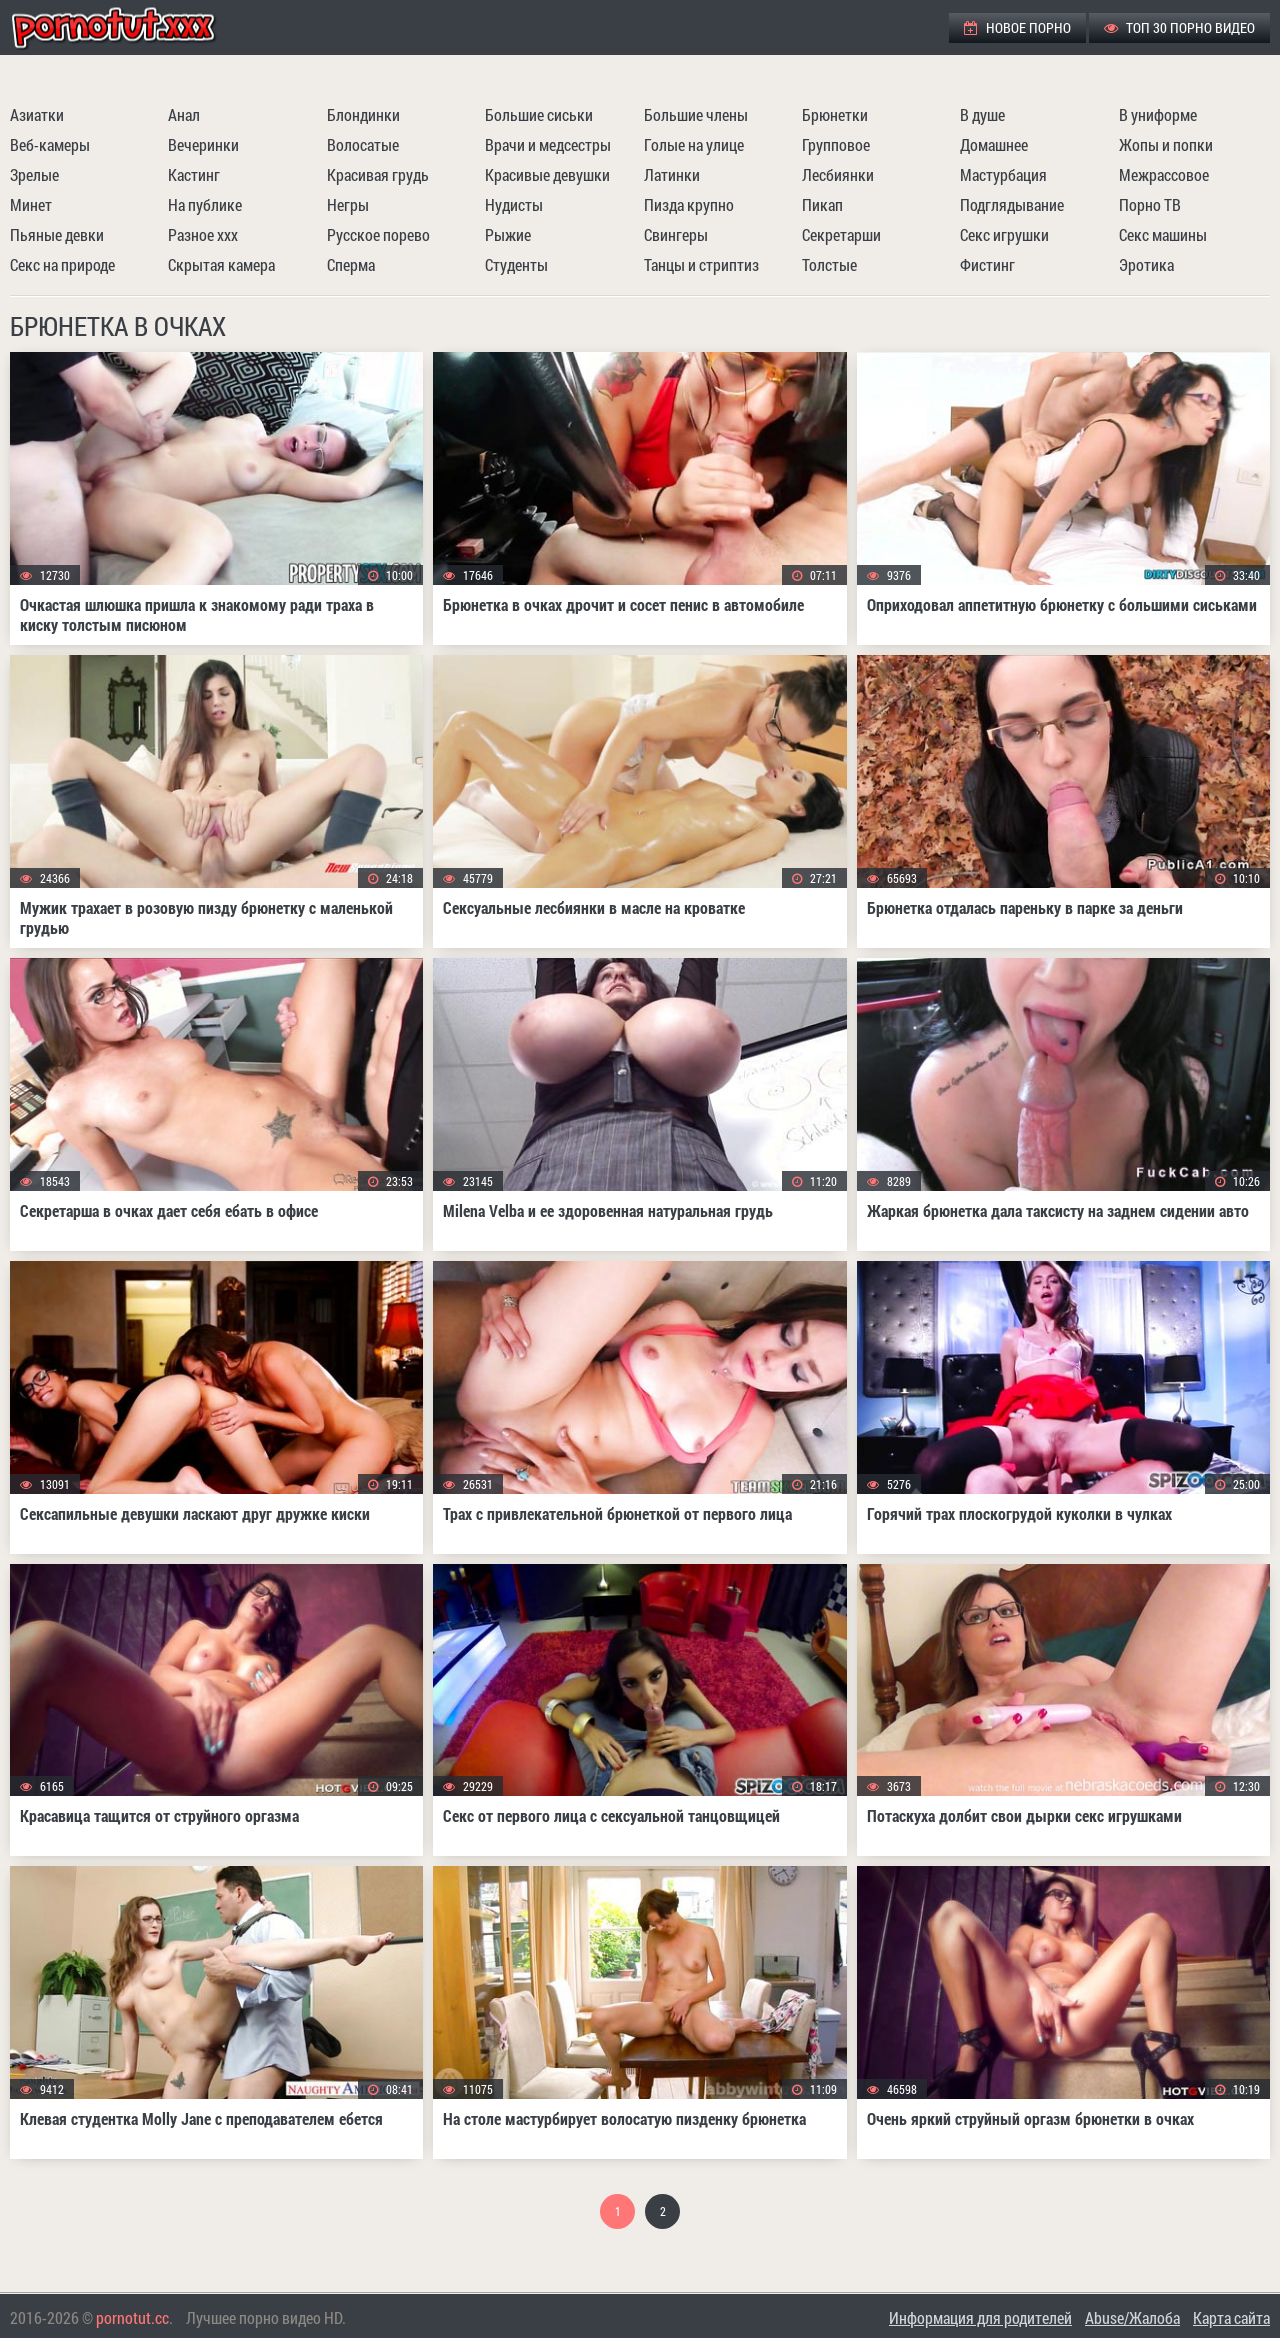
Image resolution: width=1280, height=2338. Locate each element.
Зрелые (34, 174)
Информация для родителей (980, 2317)
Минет (31, 204)
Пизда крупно (689, 204)
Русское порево (378, 234)
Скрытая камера (221, 264)
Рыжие (508, 234)
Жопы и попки (1166, 144)
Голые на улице (694, 144)
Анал (184, 114)
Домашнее (994, 144)
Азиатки (37, 114)
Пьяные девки (57, 234)
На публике (205, 204)
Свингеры (676, 234)
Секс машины (1163, 234)
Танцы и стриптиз (701, 264)
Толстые (829, 264)
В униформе (1158, 114)
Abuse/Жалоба (1132, 2317)
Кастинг (194, 174)
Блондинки (363, 114)
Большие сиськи (539, 114)
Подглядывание (1012, 204)
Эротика (1146, 264)
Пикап (822, 204)
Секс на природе (62, 264)
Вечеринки (203, 144)
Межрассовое (1164, 174)
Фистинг (987, 264)
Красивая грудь (378, 174)
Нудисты (514, 204)
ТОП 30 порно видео (1179, 27)
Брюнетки (835, 114)
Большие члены (696, 114)
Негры (348, 204)
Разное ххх (203, 234)
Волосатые (363, 144)
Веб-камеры (50, 144)
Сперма (351, 264)
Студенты (516, 264)
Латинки (672, 174)
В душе (982, 114)
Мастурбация (1003, 174)
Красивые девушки (547, 174)
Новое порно (1017, 27)
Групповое (836, 144)
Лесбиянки (838, 174)
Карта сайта (1231, 2317)
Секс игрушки (1004, 234)
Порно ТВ (1150, 204)
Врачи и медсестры (548, 144)
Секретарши (841, 234)
